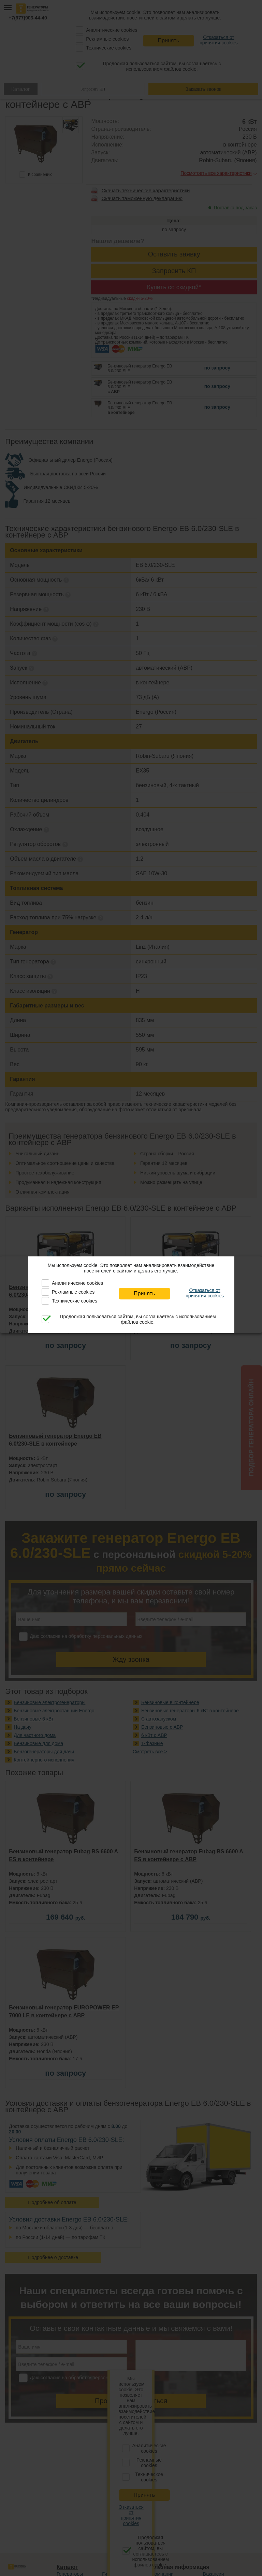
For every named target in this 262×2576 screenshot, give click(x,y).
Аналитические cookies (77, 1283)
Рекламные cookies (73, 1292)
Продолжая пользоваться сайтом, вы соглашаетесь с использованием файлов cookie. (138, 1319)
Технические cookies (74, 1301)
